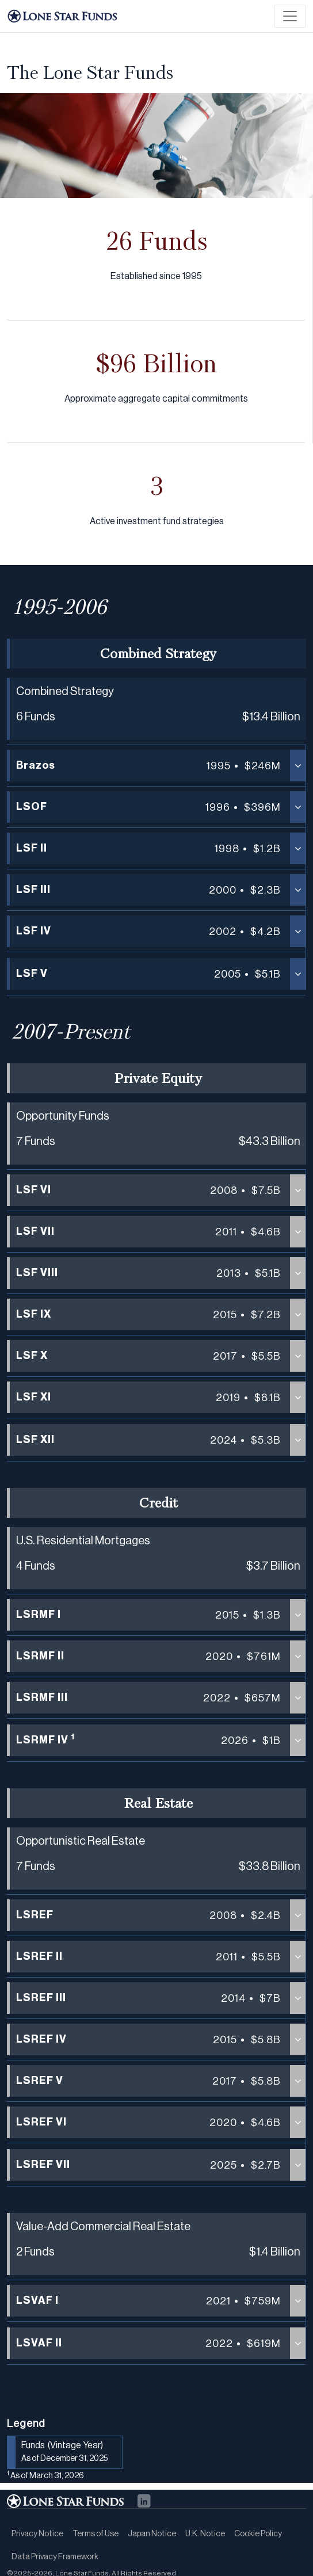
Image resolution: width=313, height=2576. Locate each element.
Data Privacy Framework (55, 2557)
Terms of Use (95, 2534)
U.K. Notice (205, 2534)
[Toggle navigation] (290, 16)
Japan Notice (152, 2534)
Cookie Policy (258, 2534)
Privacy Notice (37, 2534)
